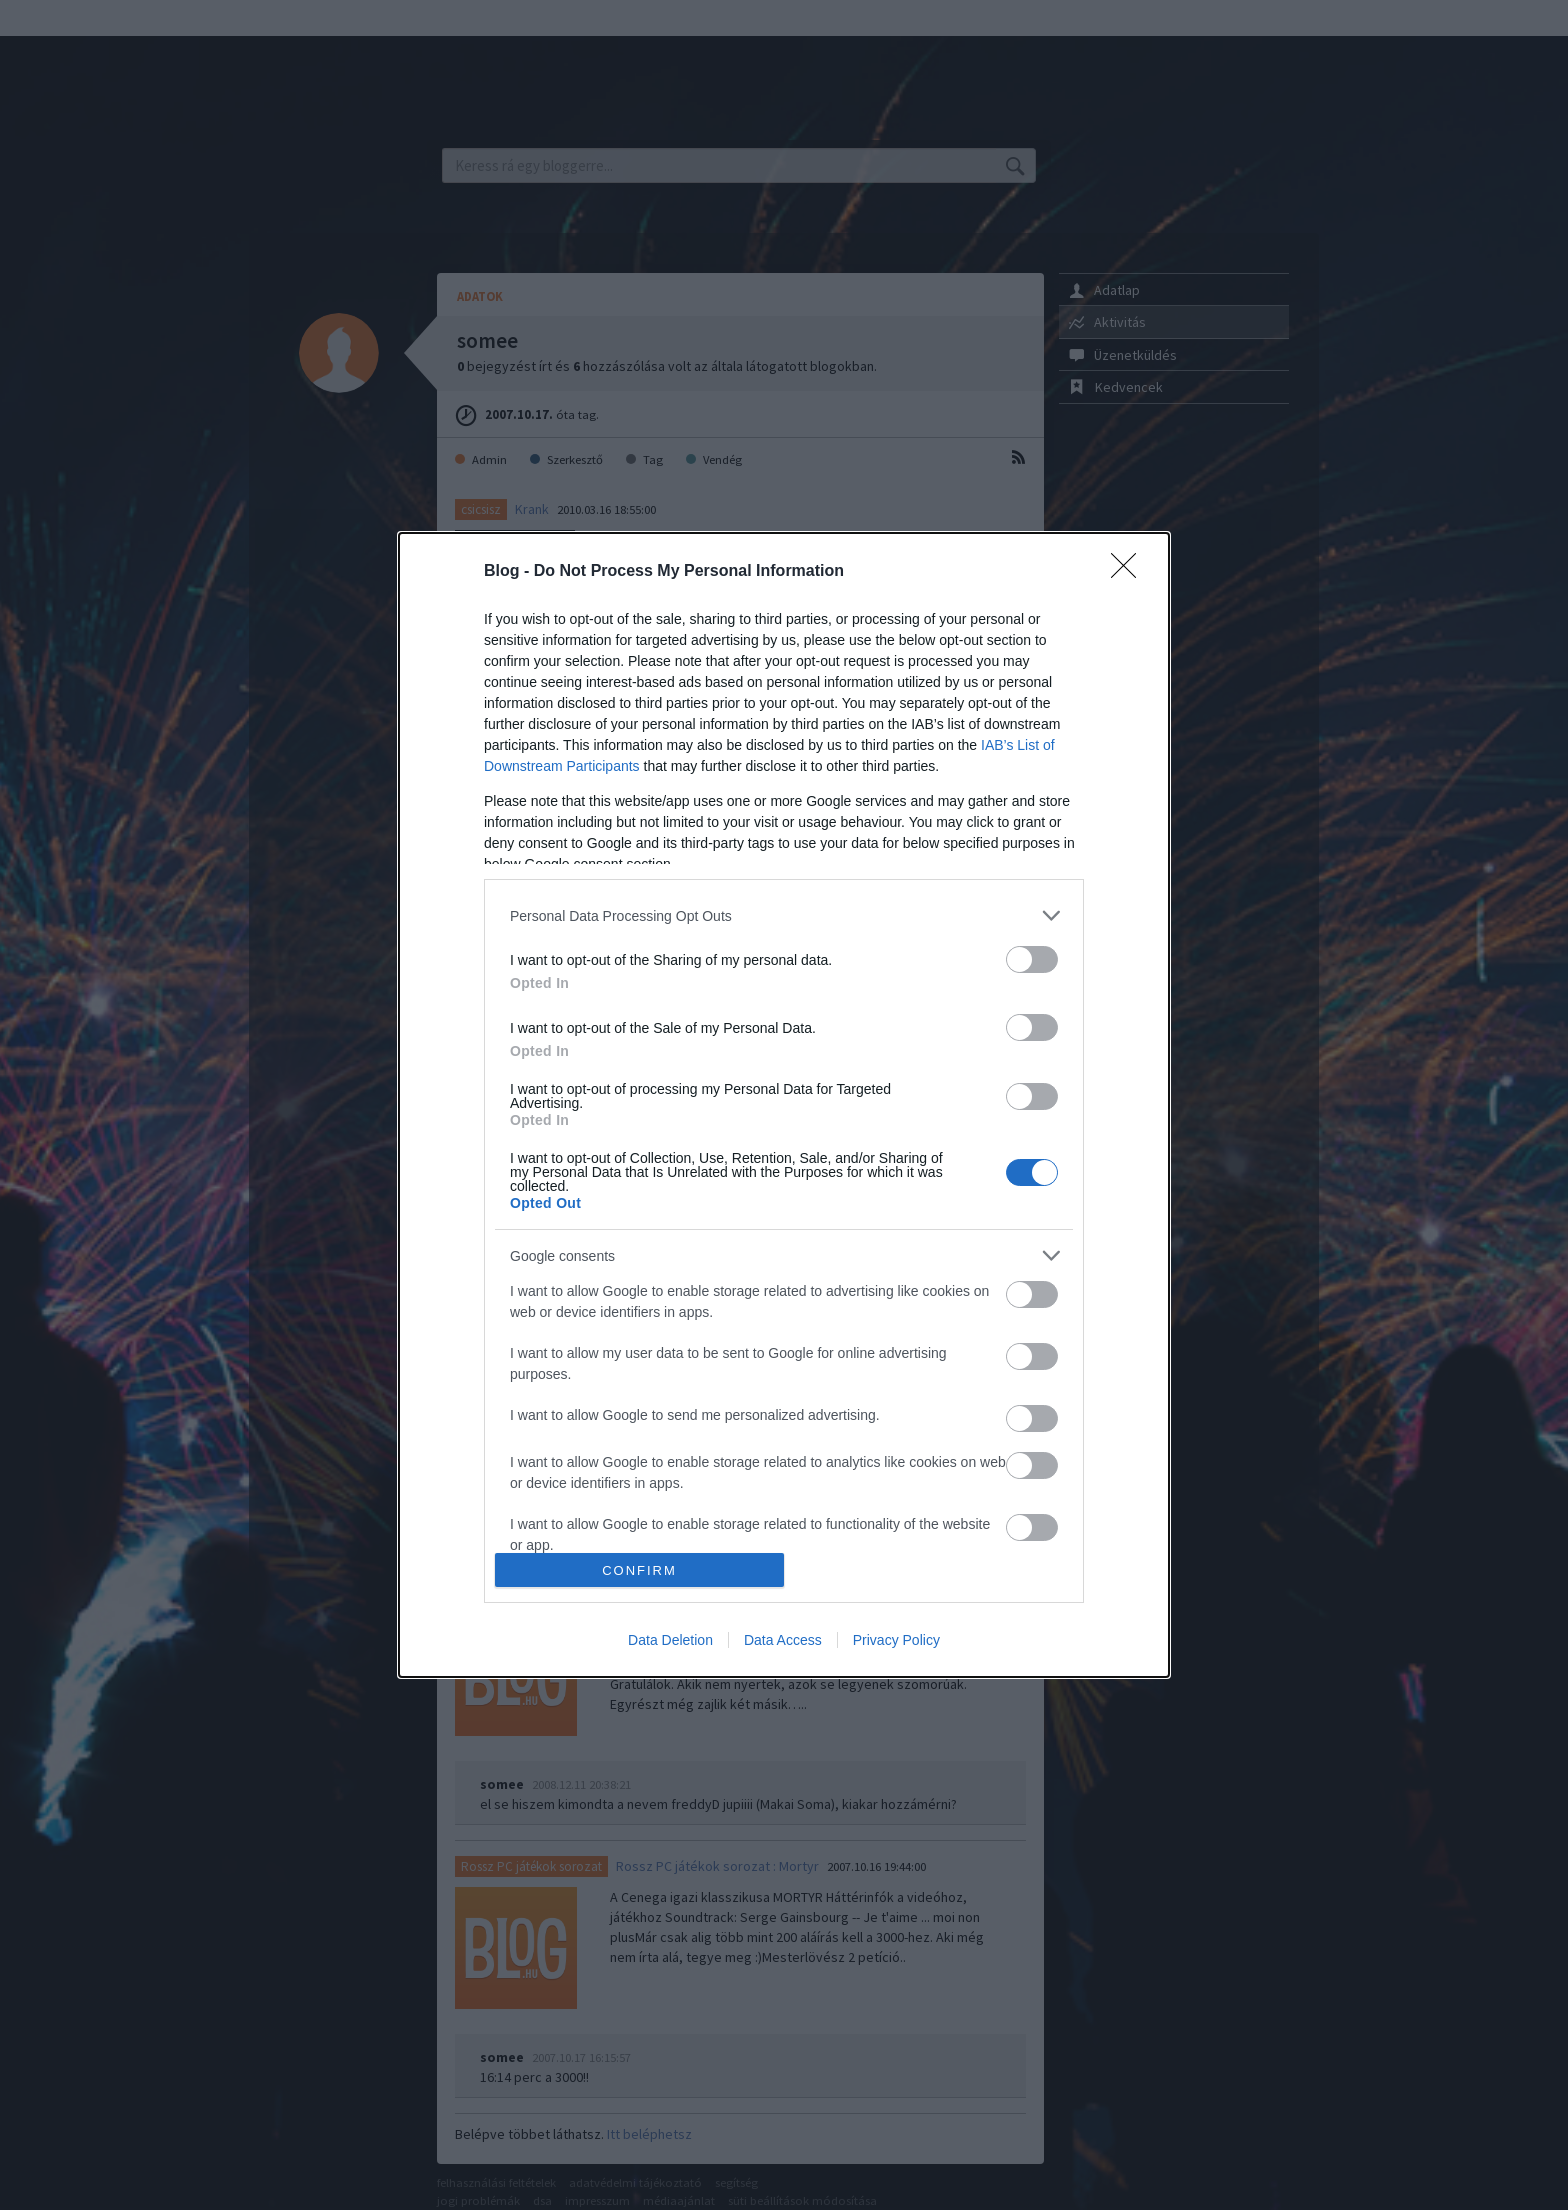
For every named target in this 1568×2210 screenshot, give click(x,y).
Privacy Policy (896, 1640)
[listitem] (784, 915)
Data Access (783, 1640)
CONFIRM (639, 1570)
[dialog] (784, 1105)
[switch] (1032, 959)
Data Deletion (670, 1640)
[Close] (1130, 572)
